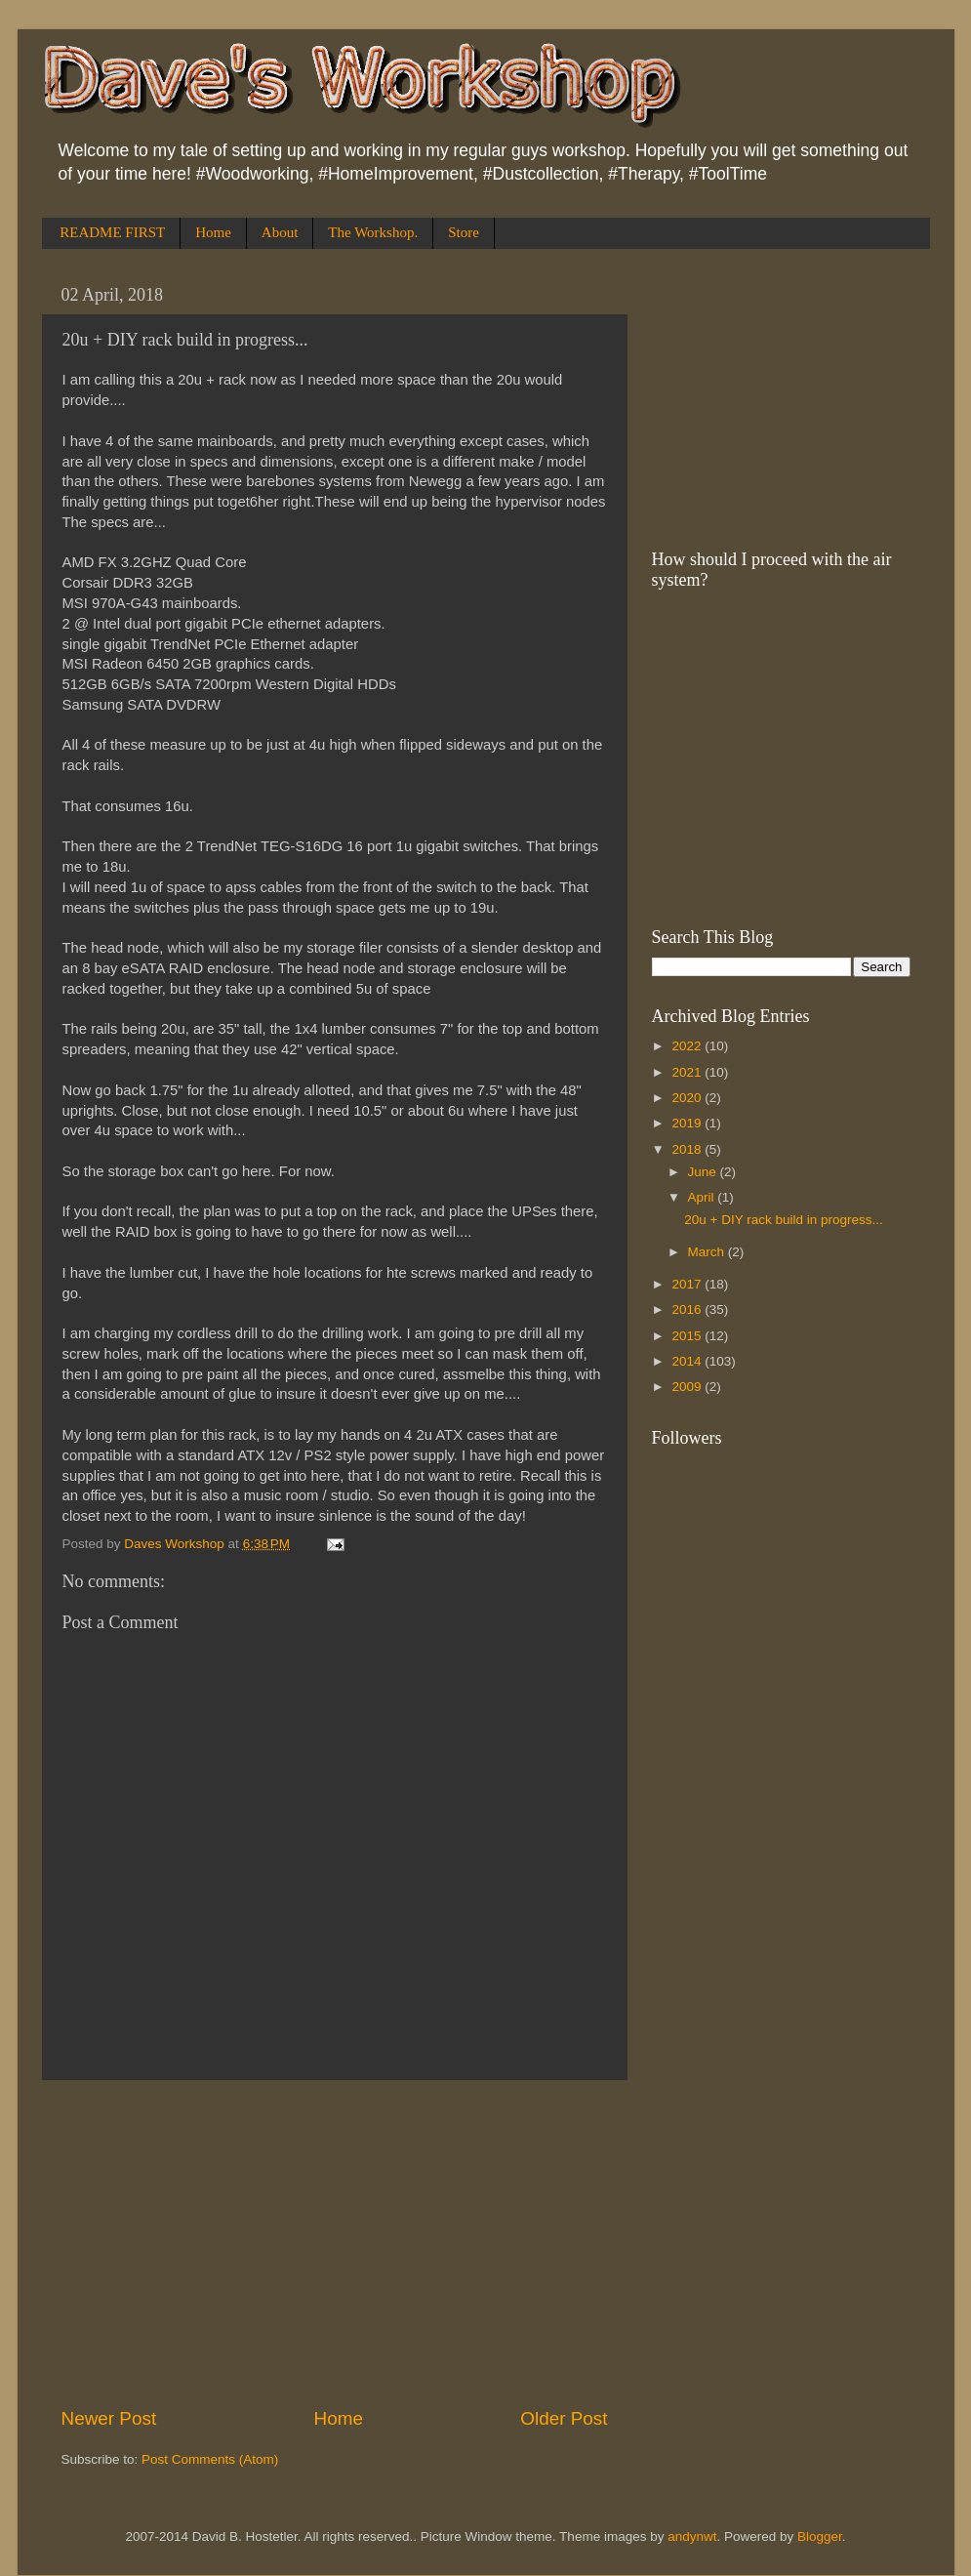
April (703, 1197)
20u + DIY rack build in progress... (783, 1219)
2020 (688, 1097)
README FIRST (112, 232)
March (708, 1252)
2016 (688, 1309)
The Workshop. (373, 232)
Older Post (563, 2418)
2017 (688, 1284)
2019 (688, 1123)
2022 (688, 1046)
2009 (688, 1386)
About (280, 232)
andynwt (692, 2536)
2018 (688, 1149)
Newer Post (109, 2418)
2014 (688, 1361)
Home (213, 232)
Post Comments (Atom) (210, 2459)
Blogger (819, 2536)
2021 (688, 1072)
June (704, 1172)
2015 (688, 1336)
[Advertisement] (334, 2243)
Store (463, 232)
